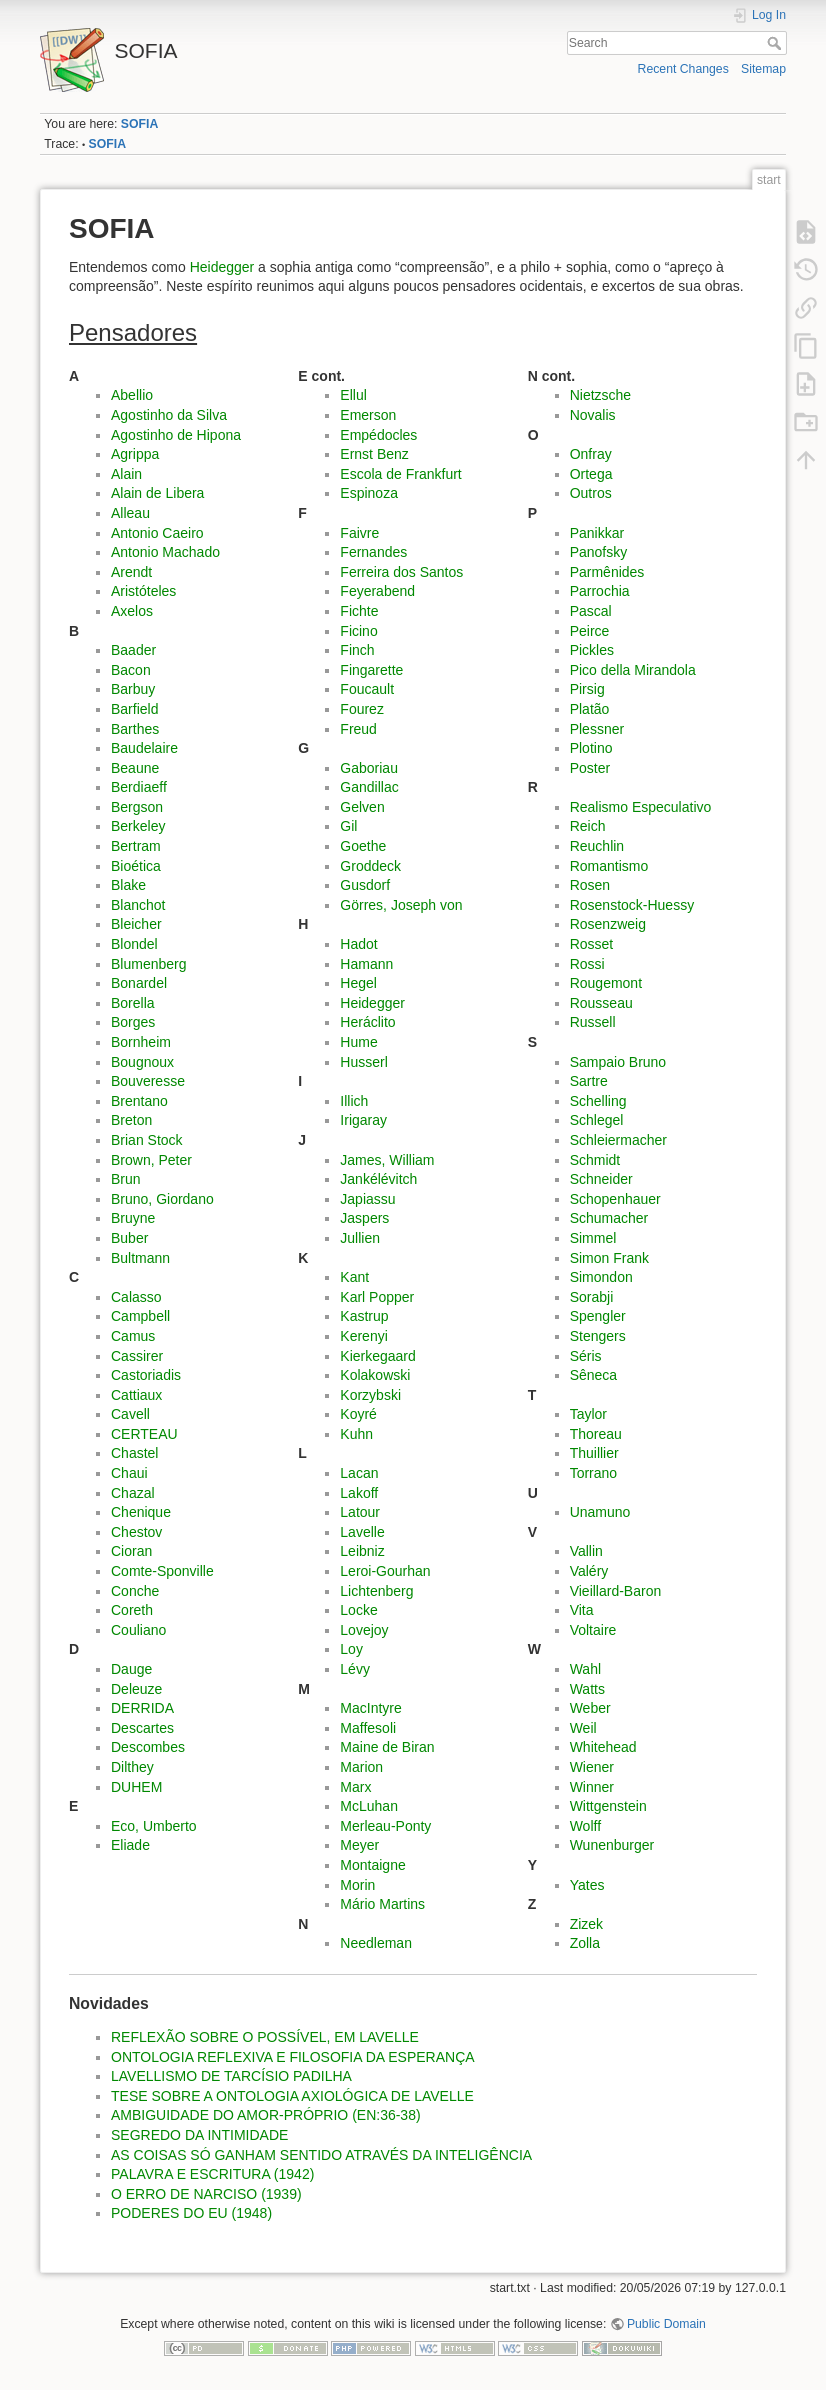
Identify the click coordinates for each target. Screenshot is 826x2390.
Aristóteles (143, 591)
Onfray (591, 454)
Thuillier (594, 1453)
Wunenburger (612, 1845)
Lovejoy (364, 1630)
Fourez (362, 709)
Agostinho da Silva (169, 415)
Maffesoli (368, 1728)
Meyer (359, 1845)
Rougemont (606, 983)
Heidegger (222, 267)
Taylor (588, 1414)
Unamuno (600, 1512)
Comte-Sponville (162, 1571)
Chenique (141, 1512)
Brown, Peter (151, 1160)
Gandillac (369, 787)
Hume (358, 1042)
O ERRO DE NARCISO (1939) (206, 2194)
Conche (135, 1591)
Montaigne (372, 1865)
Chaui (129, 1473)
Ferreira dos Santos (401, 572)
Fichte (359, 611)
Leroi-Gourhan (385, 1571)
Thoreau (596, 1434)
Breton (131, 1120)
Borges (133, 1022)
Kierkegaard (378, 1356)
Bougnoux (142, 1062)
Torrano (593, 1473)
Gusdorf (365, 885)
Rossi (587, 964)
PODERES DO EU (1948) (191, 2213)
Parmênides (607, 572)
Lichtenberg (376, 1591)
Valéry (589, 1571)
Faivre (359, 533)
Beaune (135, 768)
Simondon (601, 1277)
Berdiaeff (139, 787)
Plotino (591, 748)
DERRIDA (142, 1708)
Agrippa (135, 454)
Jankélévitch (378, 1179)
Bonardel (139, 983)
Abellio (132, 395)
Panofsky (599, 552)
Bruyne (133, 1218)
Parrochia (600, 591)
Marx (355, 1787)
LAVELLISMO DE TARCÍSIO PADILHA (231, 2076)
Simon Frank (609, 1258)
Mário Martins (382, 1904)
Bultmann (140, 1258)
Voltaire (593, 1630)
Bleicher (136, 924)
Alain (126, 474)
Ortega (591, 474)
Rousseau (601, 1003)
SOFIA (139, 124)
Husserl (363, 1062)
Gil (348, 826)
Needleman (376, 1943)
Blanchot (138, 905)
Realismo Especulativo (641, 807)
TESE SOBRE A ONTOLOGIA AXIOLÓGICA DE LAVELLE (292, 2096)
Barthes (135, 729)
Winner (592, 1787)
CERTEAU (144, 1434)
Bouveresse (148, 1081)
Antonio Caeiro (157, 533)
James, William (387, 1160)
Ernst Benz (374, 454)
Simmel (593, 1238)
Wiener (592, 1767)
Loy (351, 1649)
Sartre (589, 1081)
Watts (587, 1689)
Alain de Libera (157, 493)
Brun (126, 1179)
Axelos (132, 611)
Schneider (601, 1179)
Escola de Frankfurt (400, 474)
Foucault (367, 689)
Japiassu (367, 1199)
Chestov (136, 1532)
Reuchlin (597, 846)
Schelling (598, 1101)
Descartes (142, 1728)
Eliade (130, 1845)
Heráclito (367, 1022)
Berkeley (138, 826)
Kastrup (364, 1316)
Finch (357, 650)
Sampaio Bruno (618, 1062)
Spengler (598, 1316)
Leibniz (362, 1551)
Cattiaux (136, 1395)
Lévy (355, 1669)
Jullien (360, 1238)
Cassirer (137, 1356)
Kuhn (356, 1434)
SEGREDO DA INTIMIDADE (199, 2135)
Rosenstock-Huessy (632, 905)
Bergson (137, 807)
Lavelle (362, 1532)
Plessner (597, 729)
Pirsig (587, 689)
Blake (128, 885)
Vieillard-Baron (616, 1591)
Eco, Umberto (154, 1826)
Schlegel (597, 1120)
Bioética (136, 866)
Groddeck (370, 866)
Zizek (586, 1924)
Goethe (363, 846)
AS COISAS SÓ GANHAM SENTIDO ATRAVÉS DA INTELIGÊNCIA (321, 2155)
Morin (357, 1885)
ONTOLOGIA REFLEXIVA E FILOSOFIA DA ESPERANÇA (293, 2057)
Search (776, 43)
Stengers (598, 1336)
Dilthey (132, 1767)
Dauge (131, 1669)
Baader (133, 650)
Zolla (585, 1943)
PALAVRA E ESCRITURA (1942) (212, 2174)
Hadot (358, 944)
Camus (133, 1336)
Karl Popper (377, 1297)
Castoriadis (146, 1375)
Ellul (353, 395)
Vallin (586, 1551)
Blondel (134, 944)
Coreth (132, 1610)
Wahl (585, 1669)
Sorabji (592, 1297)
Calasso (136, 1297)
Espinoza (369, 493)
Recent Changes (683, 69)
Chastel (134, 1453)
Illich (354, 1101)
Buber (129, 1238)
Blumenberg (149, 964)
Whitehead (603, 1747)
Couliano (138, 1630)
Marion (361, 1767)
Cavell (130, 1414)
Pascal (591, 611)
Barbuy (133, 689)
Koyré (358, 1414)
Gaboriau (369, 768)
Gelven (362, 807)
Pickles (592, 650)
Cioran (131, 1551)
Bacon (131, 670)
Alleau (130, 513)
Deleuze (136, 1689)
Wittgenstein (608, 1806)
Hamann (366, 964)
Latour (360, 1512)
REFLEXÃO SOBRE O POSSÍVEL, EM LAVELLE (265, 2037)
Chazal (133, 1493)
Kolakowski (375, 1375)
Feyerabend (377, 591)
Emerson (368, 415)
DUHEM (136, 1787)
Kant (354, 1277)
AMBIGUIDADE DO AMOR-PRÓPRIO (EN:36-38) (266, 2115)
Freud (358, 729)
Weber (590, 1708)
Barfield (134, 709)
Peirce (590, 631)
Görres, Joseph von (401, 905)
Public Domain (666, 2324)
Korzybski (370, 1395)
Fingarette (371, 670)
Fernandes (373, 552)
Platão (590, 709)
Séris (586, 1356)
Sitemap (763, 69)
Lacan (359, 1473)
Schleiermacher (618, 1140)
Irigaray (363, 1120)
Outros (591, 493)
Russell (593, 1022)
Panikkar (597, 533)
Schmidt (595, 1160)
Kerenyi (363, 1336)
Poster (590, 768)
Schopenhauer (615, 1199)
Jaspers (364, 1218)
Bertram (136, 846)
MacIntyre (370, 1708)
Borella (133, 1003)
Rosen (590, 885)
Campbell (140, 1316)
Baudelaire (144, 748)
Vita (582, 1610)
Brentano (139, 1101)
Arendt (131, 572)
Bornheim (141, 1042)
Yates (587, 1885)
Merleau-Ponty (385, 1826)
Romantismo (609, 866)
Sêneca (593, 1375)
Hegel (358, 983)
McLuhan (369, 1806)
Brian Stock (147, 1140)
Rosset (592, 944)
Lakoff (359, 1493)
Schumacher (609, 1218)
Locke (358, 1610)
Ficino (358, 631)
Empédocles (378, 435)
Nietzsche (600, 395)
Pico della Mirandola (633, 670)
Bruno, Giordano (162, 1199)
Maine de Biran (387, 1747)
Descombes (148, 1747)
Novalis (593, 415)
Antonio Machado (165, 552)
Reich (588, 826)
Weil (583, 1728)
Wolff (585, 1826)
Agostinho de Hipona (176, 435)
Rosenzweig (608, 924)
